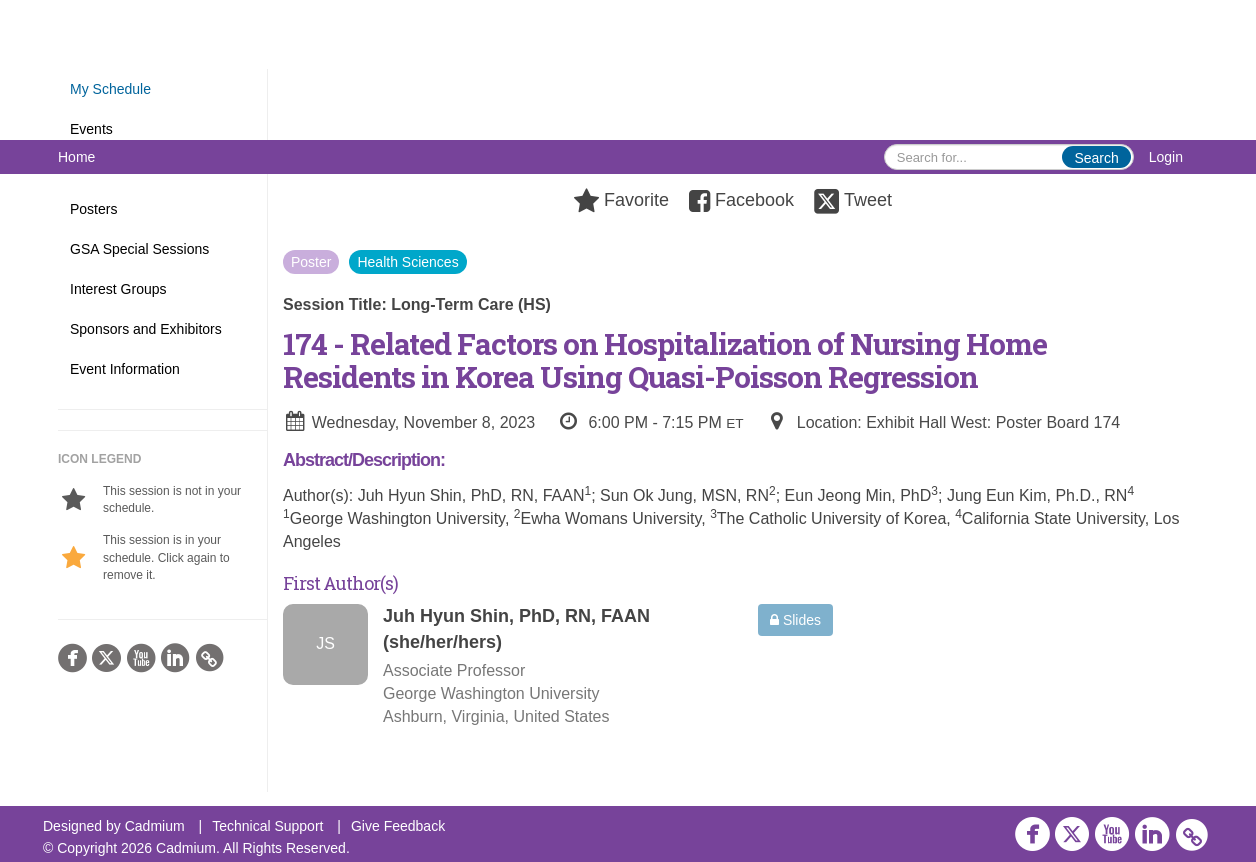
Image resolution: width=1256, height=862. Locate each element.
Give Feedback (398, 826)
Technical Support (267, 826)
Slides (795, 620)
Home (76, 157)
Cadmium (155, 826)
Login (1166, 157)
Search (1096, 158)
